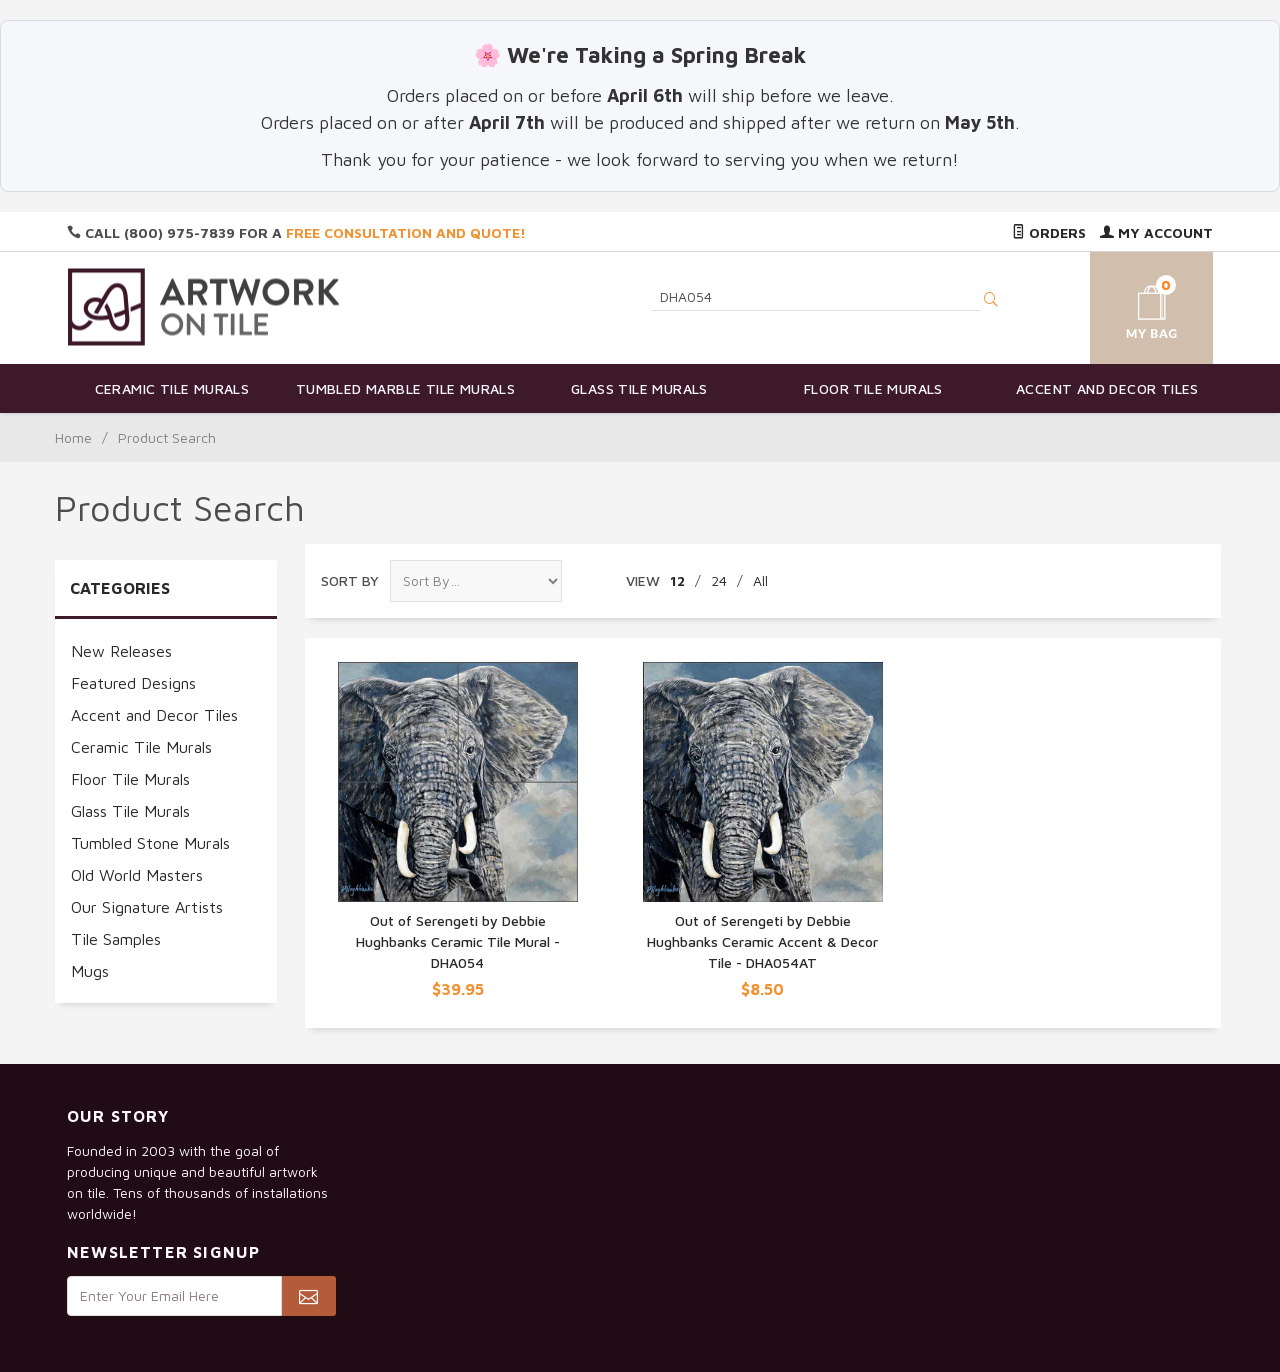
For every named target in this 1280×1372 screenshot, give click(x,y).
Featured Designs (133, 683)
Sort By (350, 580)
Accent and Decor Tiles (1107, 388)
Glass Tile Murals (639, 388)
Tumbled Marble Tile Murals (405, 388)
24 (719, 580)
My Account (1156, 232)
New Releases (121, 651)
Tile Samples (116, 939)
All (760, 580)
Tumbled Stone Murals (150, 843)
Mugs (90, 971)
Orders (1049, 232)
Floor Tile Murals (873, 388)
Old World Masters (137, 875)
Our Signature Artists (147, 907)
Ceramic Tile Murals (172, 388)
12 (677, 580)
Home (73, 437)
